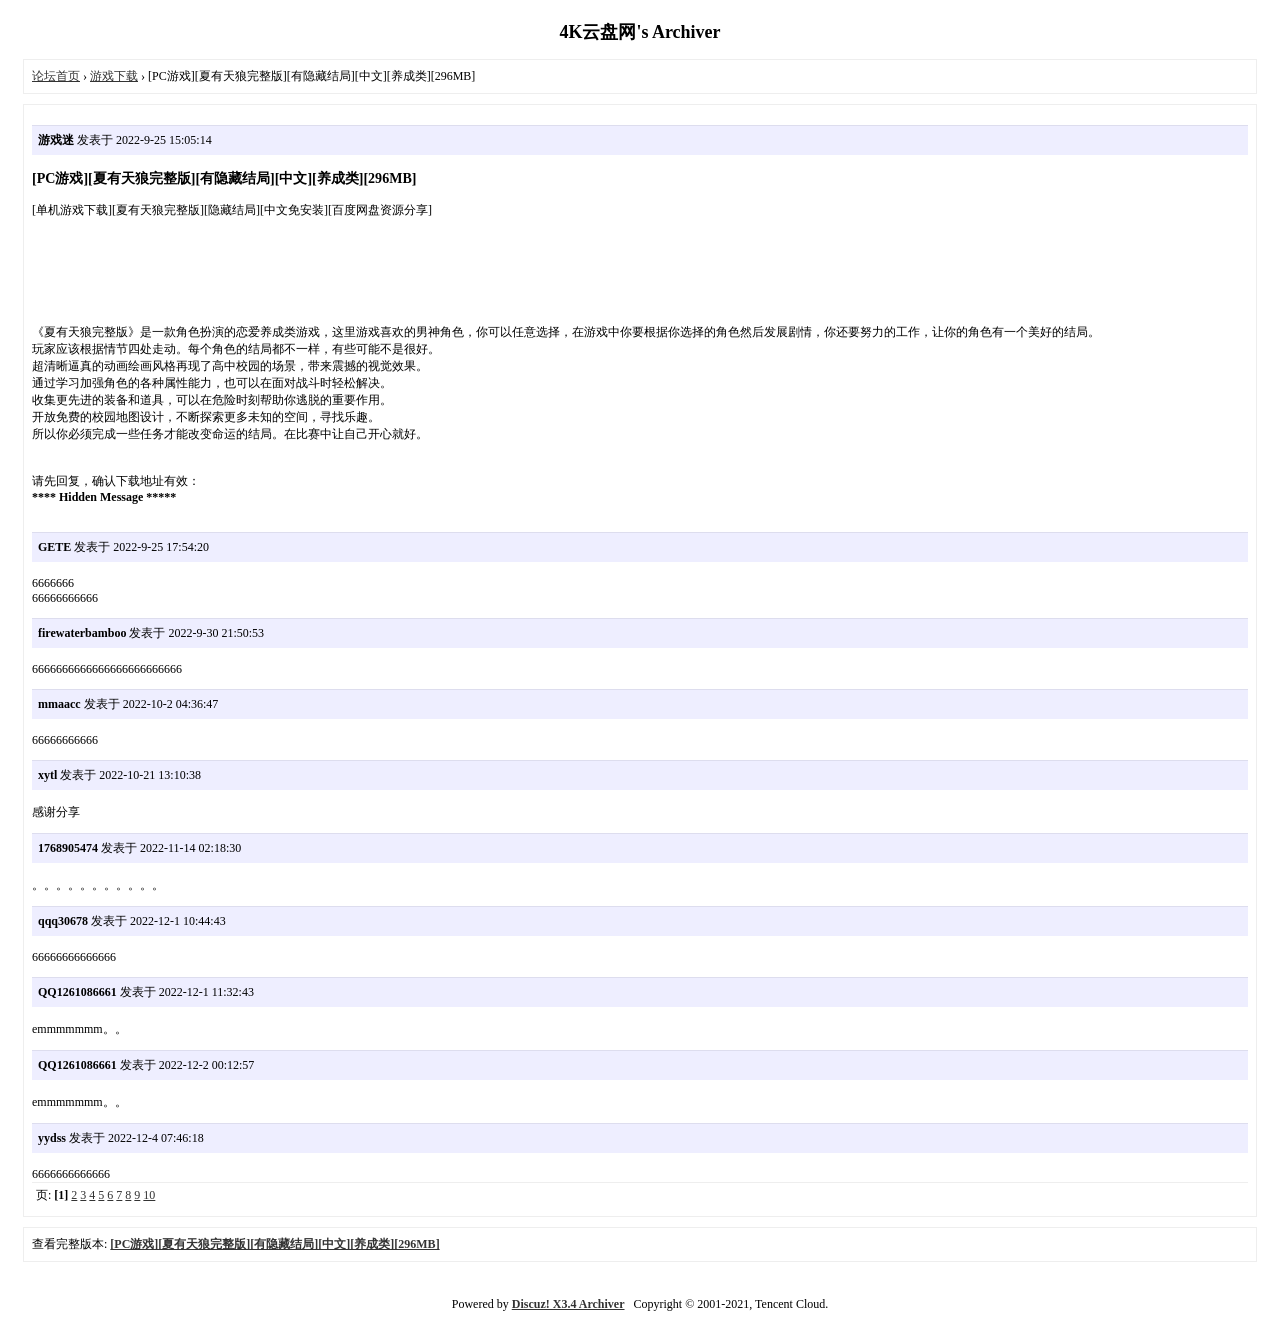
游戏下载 (114, 76)
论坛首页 (56, 76)
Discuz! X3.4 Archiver (568, 1304)
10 (149, 1195)
